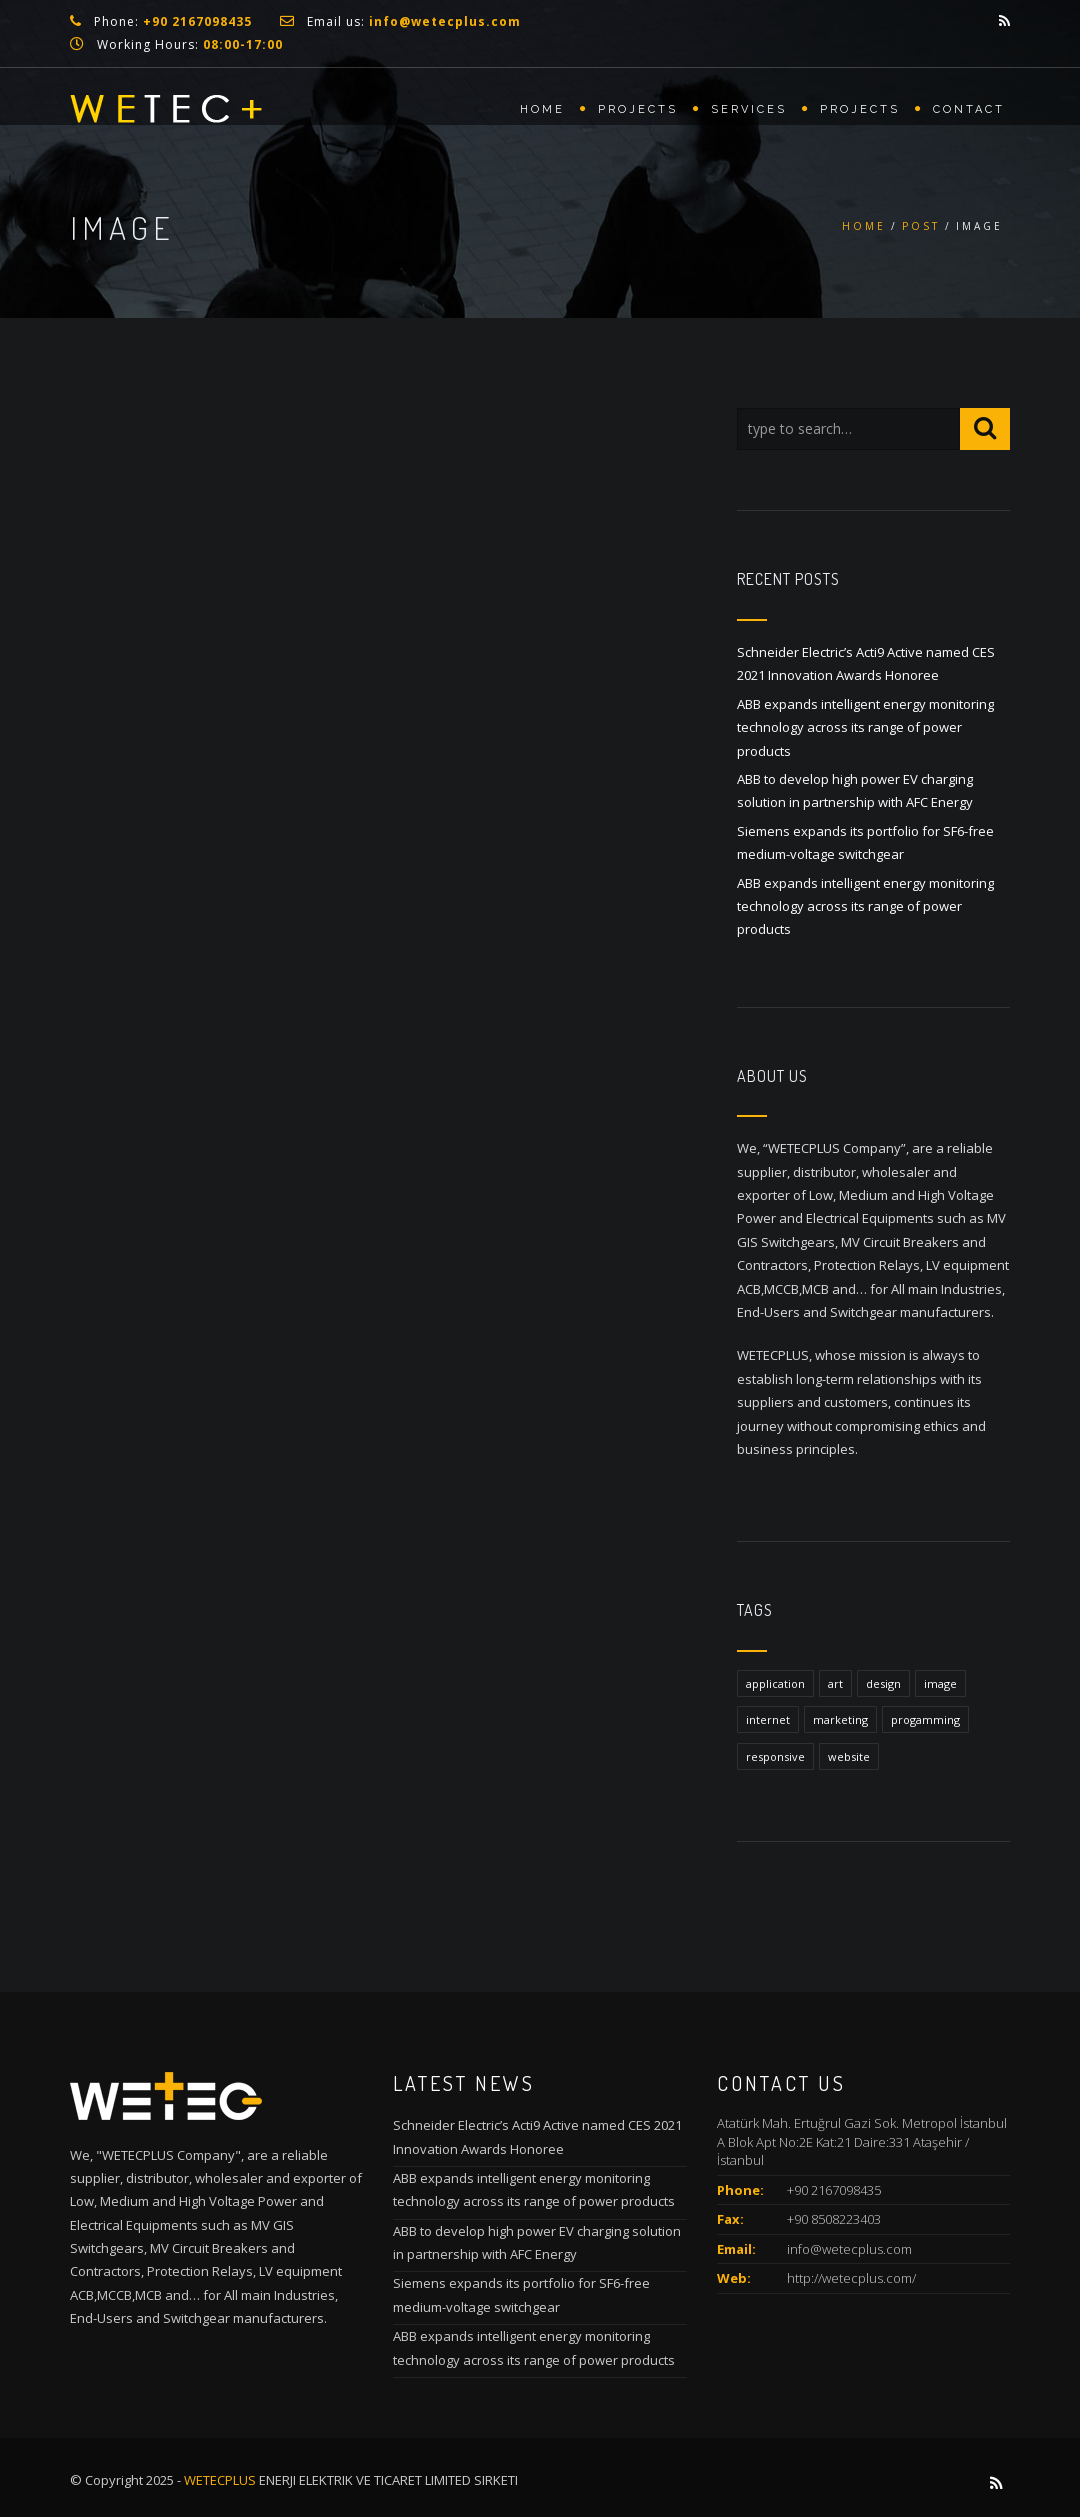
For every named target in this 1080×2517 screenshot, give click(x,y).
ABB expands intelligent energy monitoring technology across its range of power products (865, 727)
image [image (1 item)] (940, 1683)
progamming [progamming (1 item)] (925, 1719)
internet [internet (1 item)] (768, 1719)
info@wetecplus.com (849, 2249)
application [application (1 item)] (775, 1683)
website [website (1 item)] (849, 1756)
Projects (638, 109)
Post (921, 226)
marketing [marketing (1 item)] (840, 1719)
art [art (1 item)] (835, 1683)
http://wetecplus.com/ (851, 2278)
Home (542, 109)
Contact (969, 109)
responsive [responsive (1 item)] (775, 1756)
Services (749, 109)
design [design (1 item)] (883, 1683)
